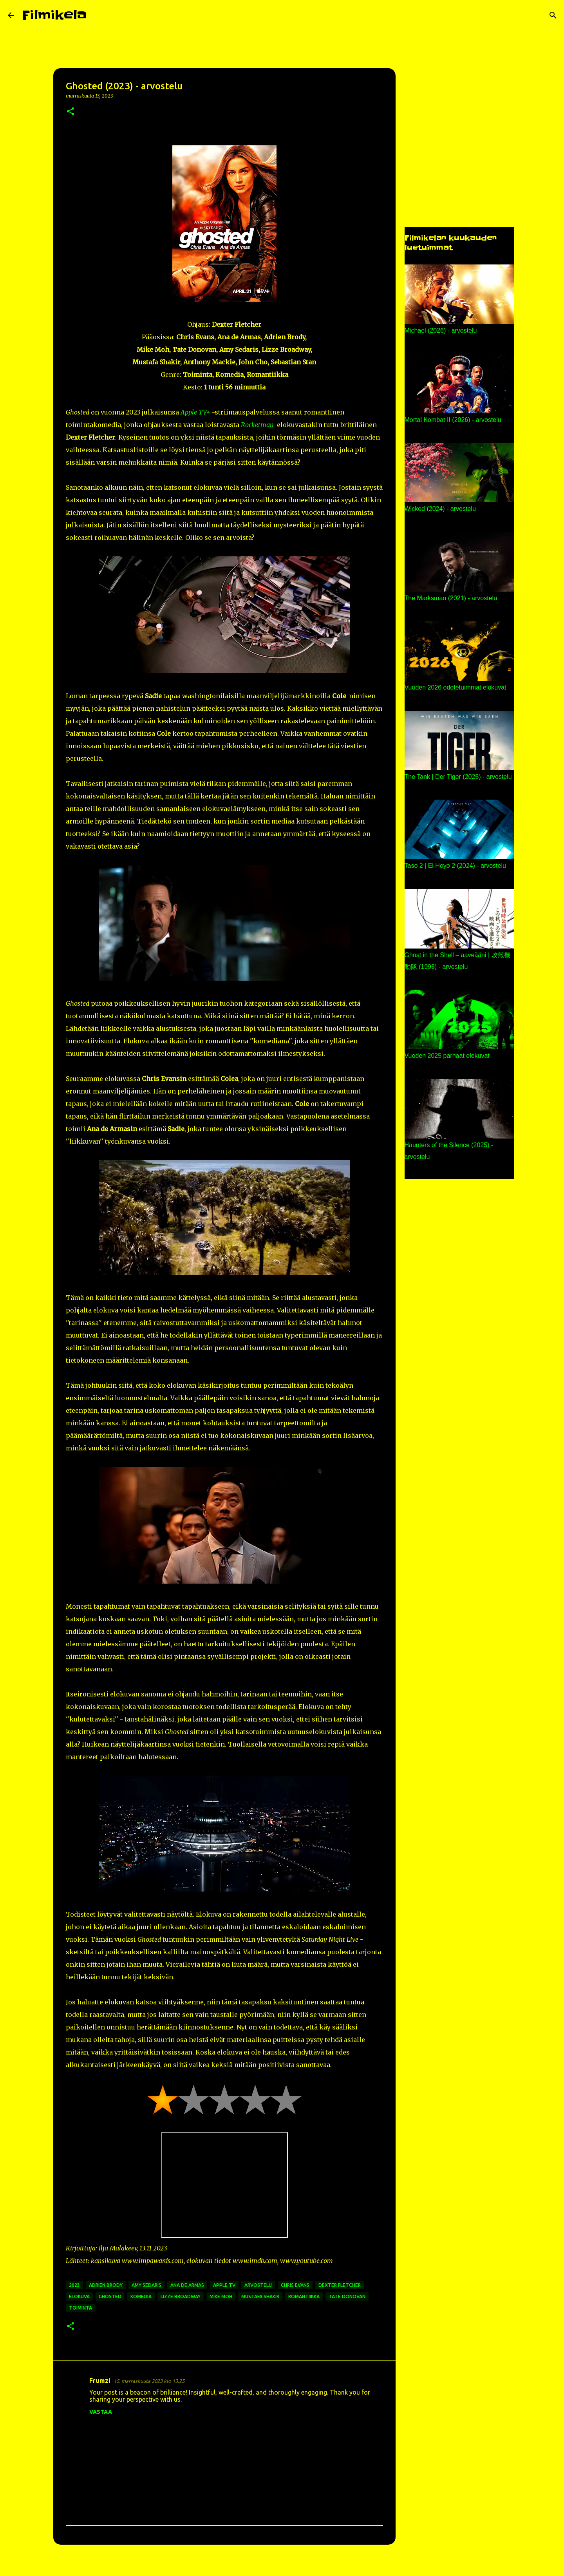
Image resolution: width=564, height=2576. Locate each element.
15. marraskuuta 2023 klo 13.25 (149, 2381)
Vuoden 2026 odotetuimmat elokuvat (455, 687)
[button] (70, 112)
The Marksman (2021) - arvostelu (451, 598)
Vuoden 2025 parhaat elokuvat (447, 1055)
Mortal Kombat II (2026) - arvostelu (453, 419)
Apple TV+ (195, 412)
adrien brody (106, 2285)
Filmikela (54, 15)
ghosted (110, 2296)
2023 (74, 2285)
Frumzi (99, 2380)
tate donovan (347, 2296)
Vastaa (100, 2412)
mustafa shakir (260, 2296)
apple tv (224, 2285)
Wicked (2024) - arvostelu (440, 508)
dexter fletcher (339, 2285)
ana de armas (187, 2285)
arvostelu (258, 2285)
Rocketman (257, 425)
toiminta (80, 2307)
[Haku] (98, 15)
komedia (141, 2296)
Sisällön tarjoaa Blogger (282, 2565)
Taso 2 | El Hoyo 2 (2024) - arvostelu (455, 865)
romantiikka (304, 2296)
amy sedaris (146, 2285)
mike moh (221, 2296)
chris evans (295, 2285)
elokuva (79, 2296)
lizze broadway (181, 2296)
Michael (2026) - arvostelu (441, 330)
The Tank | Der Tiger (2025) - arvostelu (458, 776)
